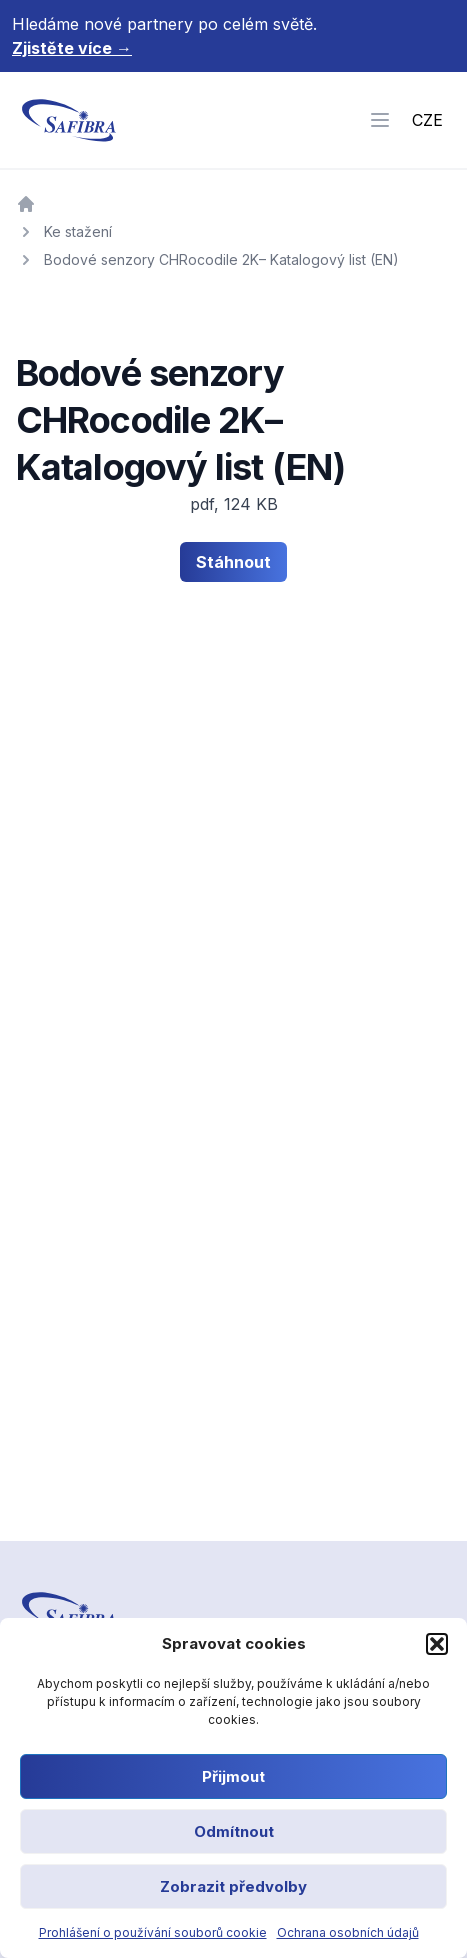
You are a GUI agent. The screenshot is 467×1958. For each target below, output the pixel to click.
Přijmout (233, 1776)
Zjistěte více (72, 48)
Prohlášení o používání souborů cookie (153, 1932)
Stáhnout (233, 562)
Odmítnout (234, 1831)
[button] (437, 1644)
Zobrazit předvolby (233, 1886)
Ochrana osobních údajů (348, 1932)
